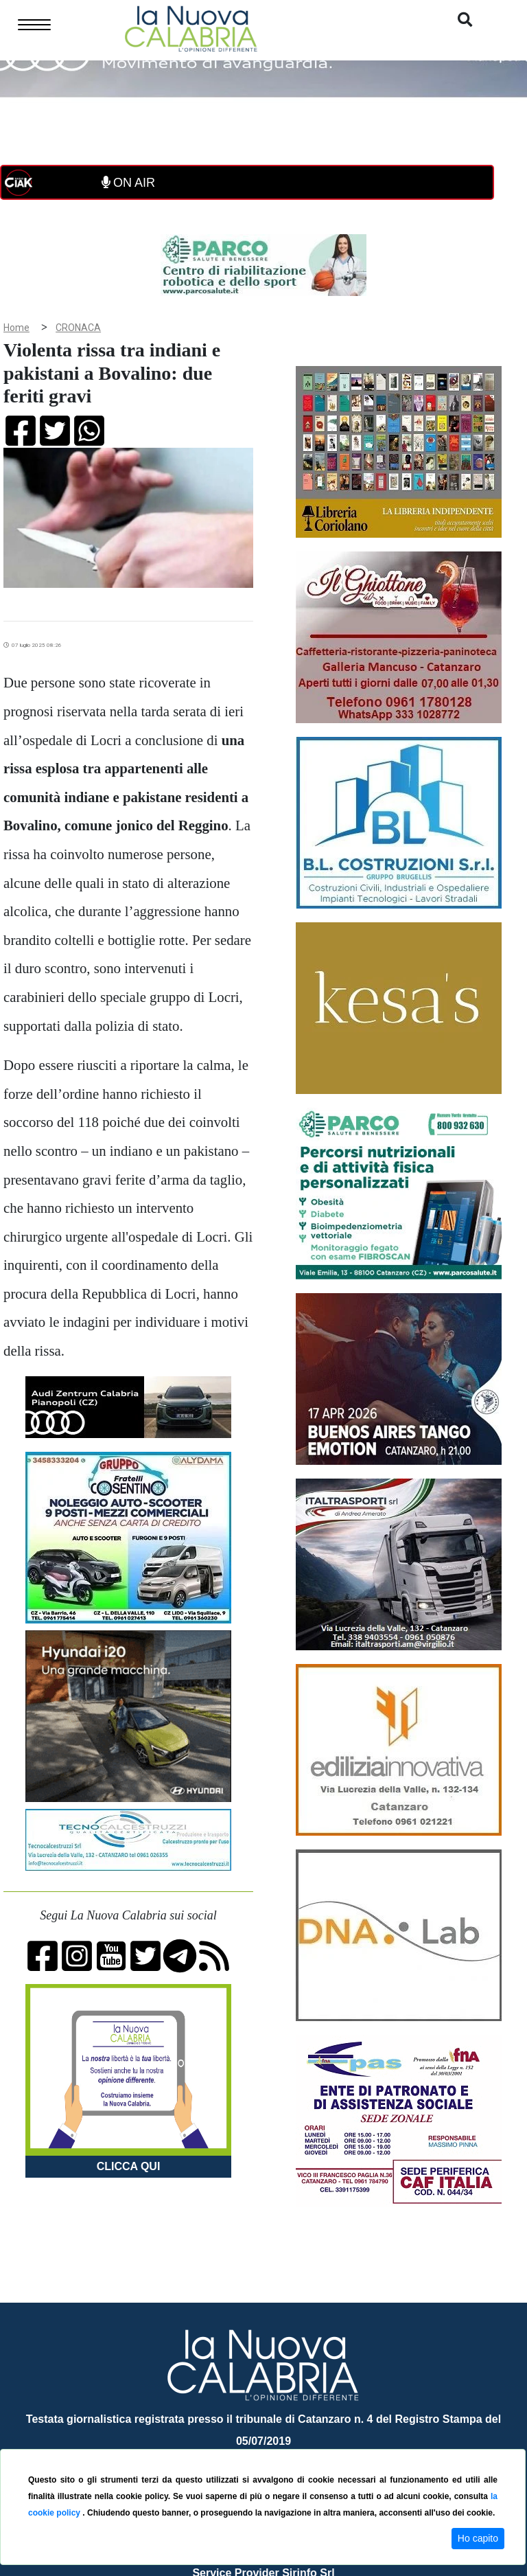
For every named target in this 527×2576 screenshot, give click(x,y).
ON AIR (128, 183)
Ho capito (478, 2538)
